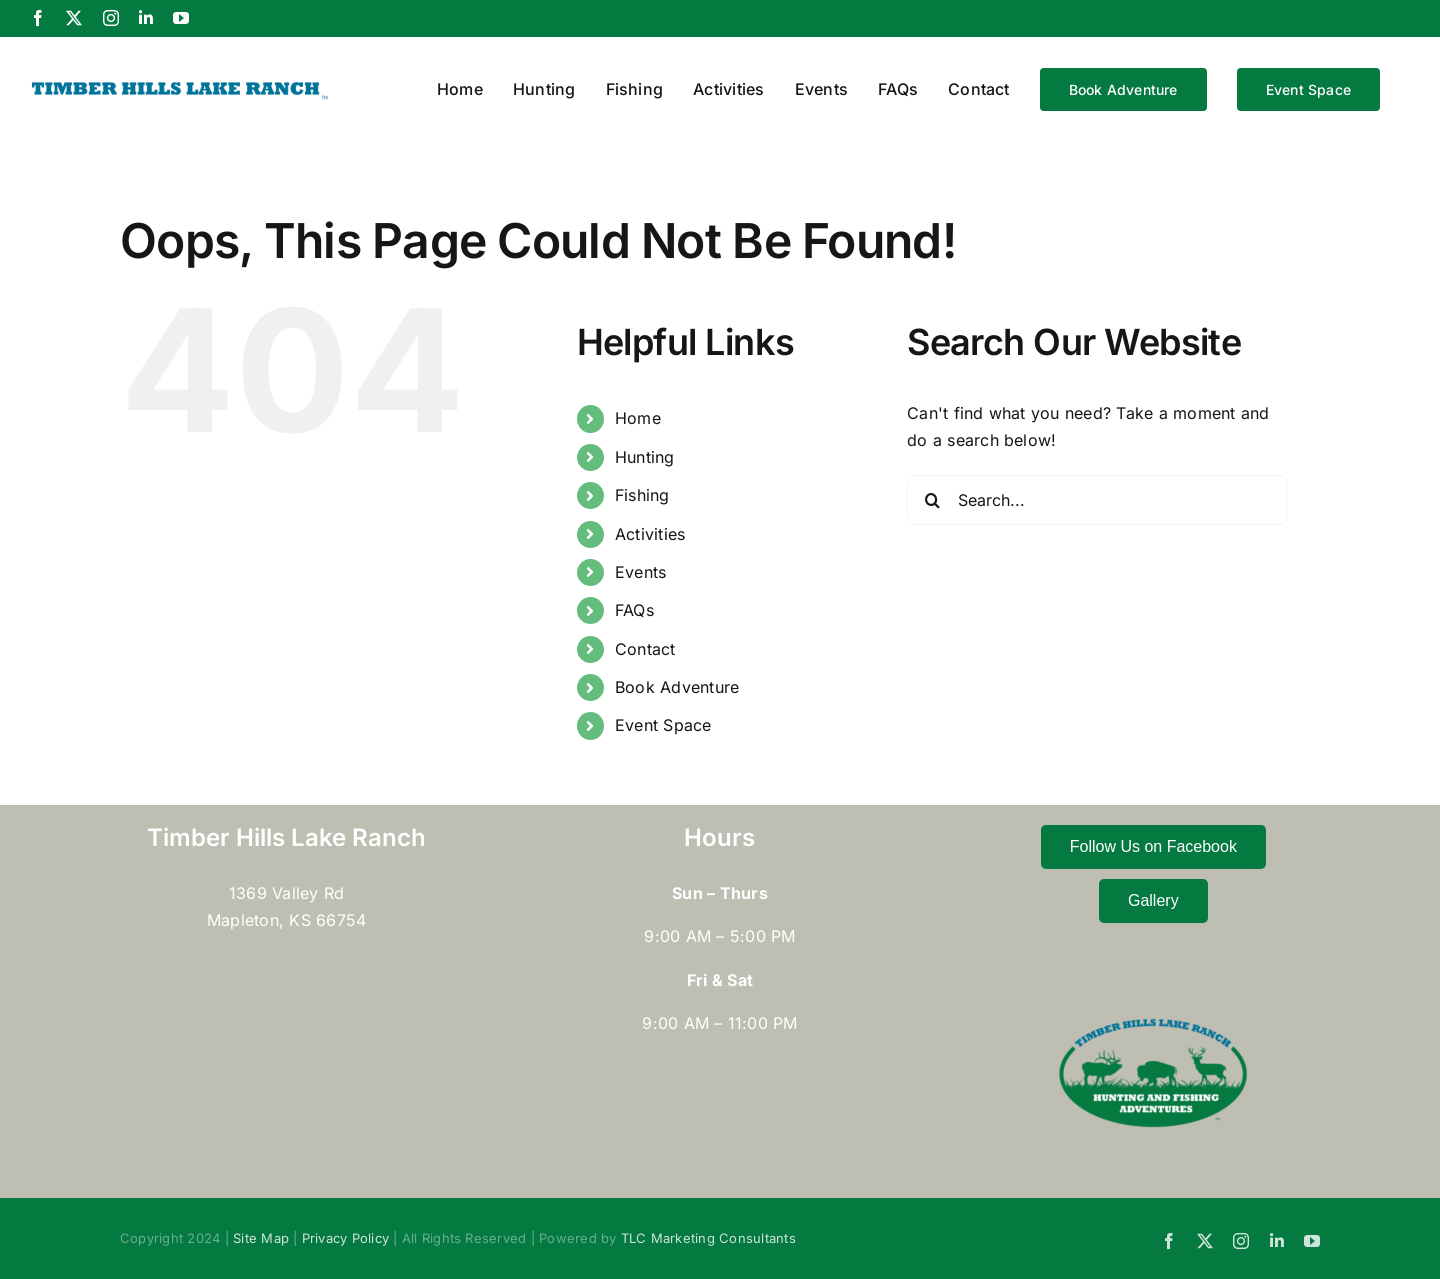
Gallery (1153, 900)
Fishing (642, 495)
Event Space (663, 725)
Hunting (645, 457)
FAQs (634, 610)
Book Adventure (677, 687)
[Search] (932, 500)
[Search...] (1097, 500)
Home (638, 418)
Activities (650, 534)
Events (640, 572)
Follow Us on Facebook (1153, 846)
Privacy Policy (345, 1238)
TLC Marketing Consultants (708, 1238)
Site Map (261, 1238)
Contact (645, 649)
